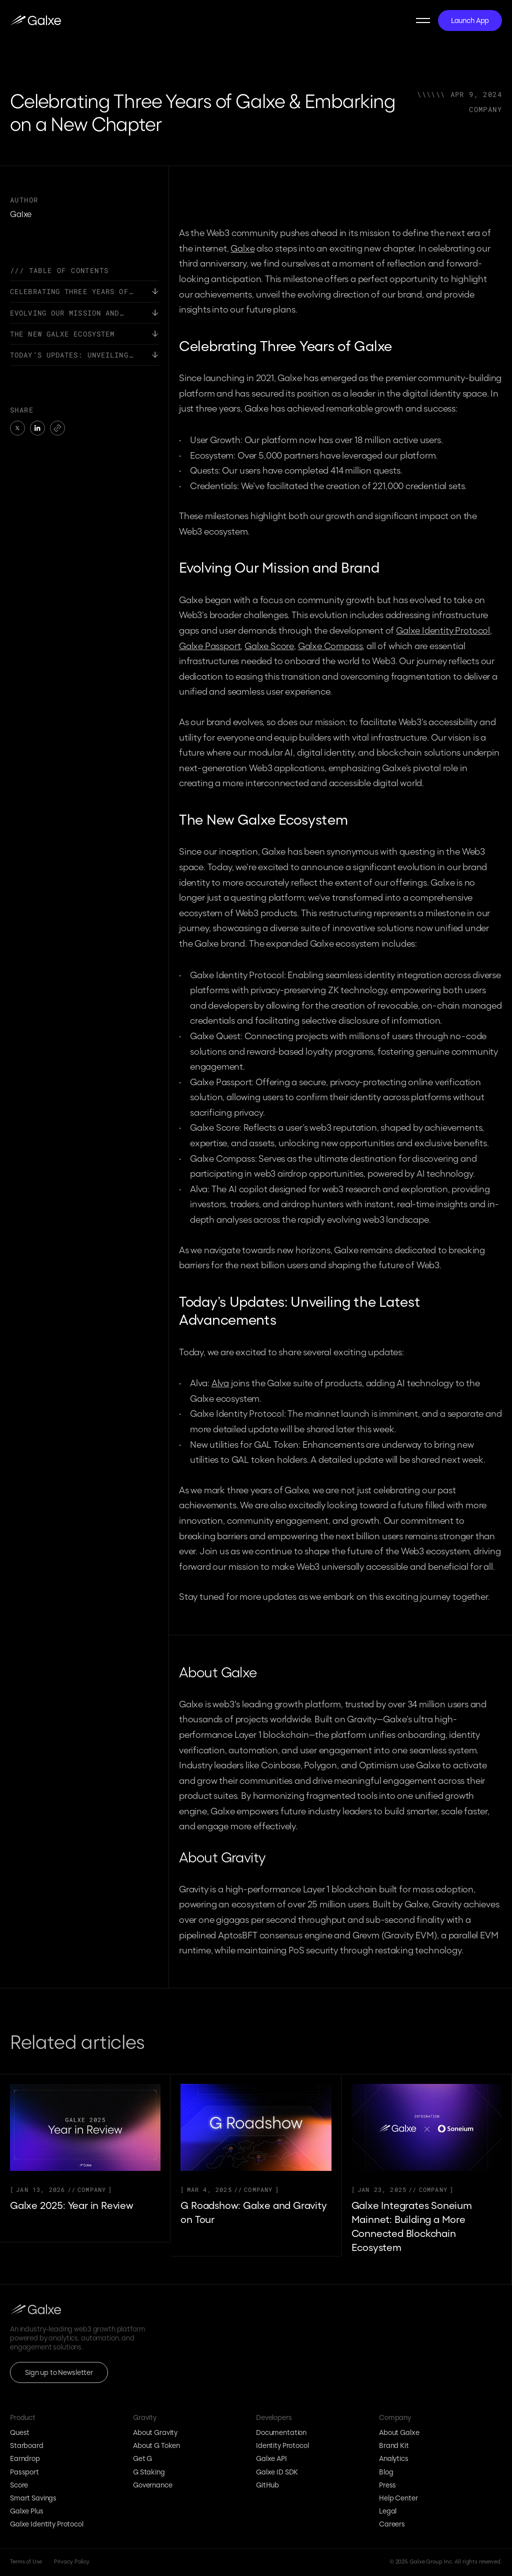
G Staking (149, 2472)
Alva (220, 1383)
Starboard (27, 2446)
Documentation (281, 2432)
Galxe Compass (330, 646)
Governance (152, 2485)
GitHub (267, 2485)
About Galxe (399, 2432)
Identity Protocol (282, 2446)
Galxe (242, 248)
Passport (24, 2472)
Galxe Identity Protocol (443, 630)
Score (19, 2485)
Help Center (398, 2498)
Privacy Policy (72, 2562)
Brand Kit (394, 2446)
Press (387, 2485)
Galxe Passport (209, 646)
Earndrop (25, 2459)
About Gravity (155, 2432)
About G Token (156, 2446)
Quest (20, 2432)
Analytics (393, 2459)
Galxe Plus (27, 2511)
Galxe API (271, 2459)
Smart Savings (33, 2498)
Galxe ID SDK (277, 2472)
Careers (392, 2524)
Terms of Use (26, 2562)
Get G (142, 2459)
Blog (386, 2472)
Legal (387, 2511)
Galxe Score (269, 646)
